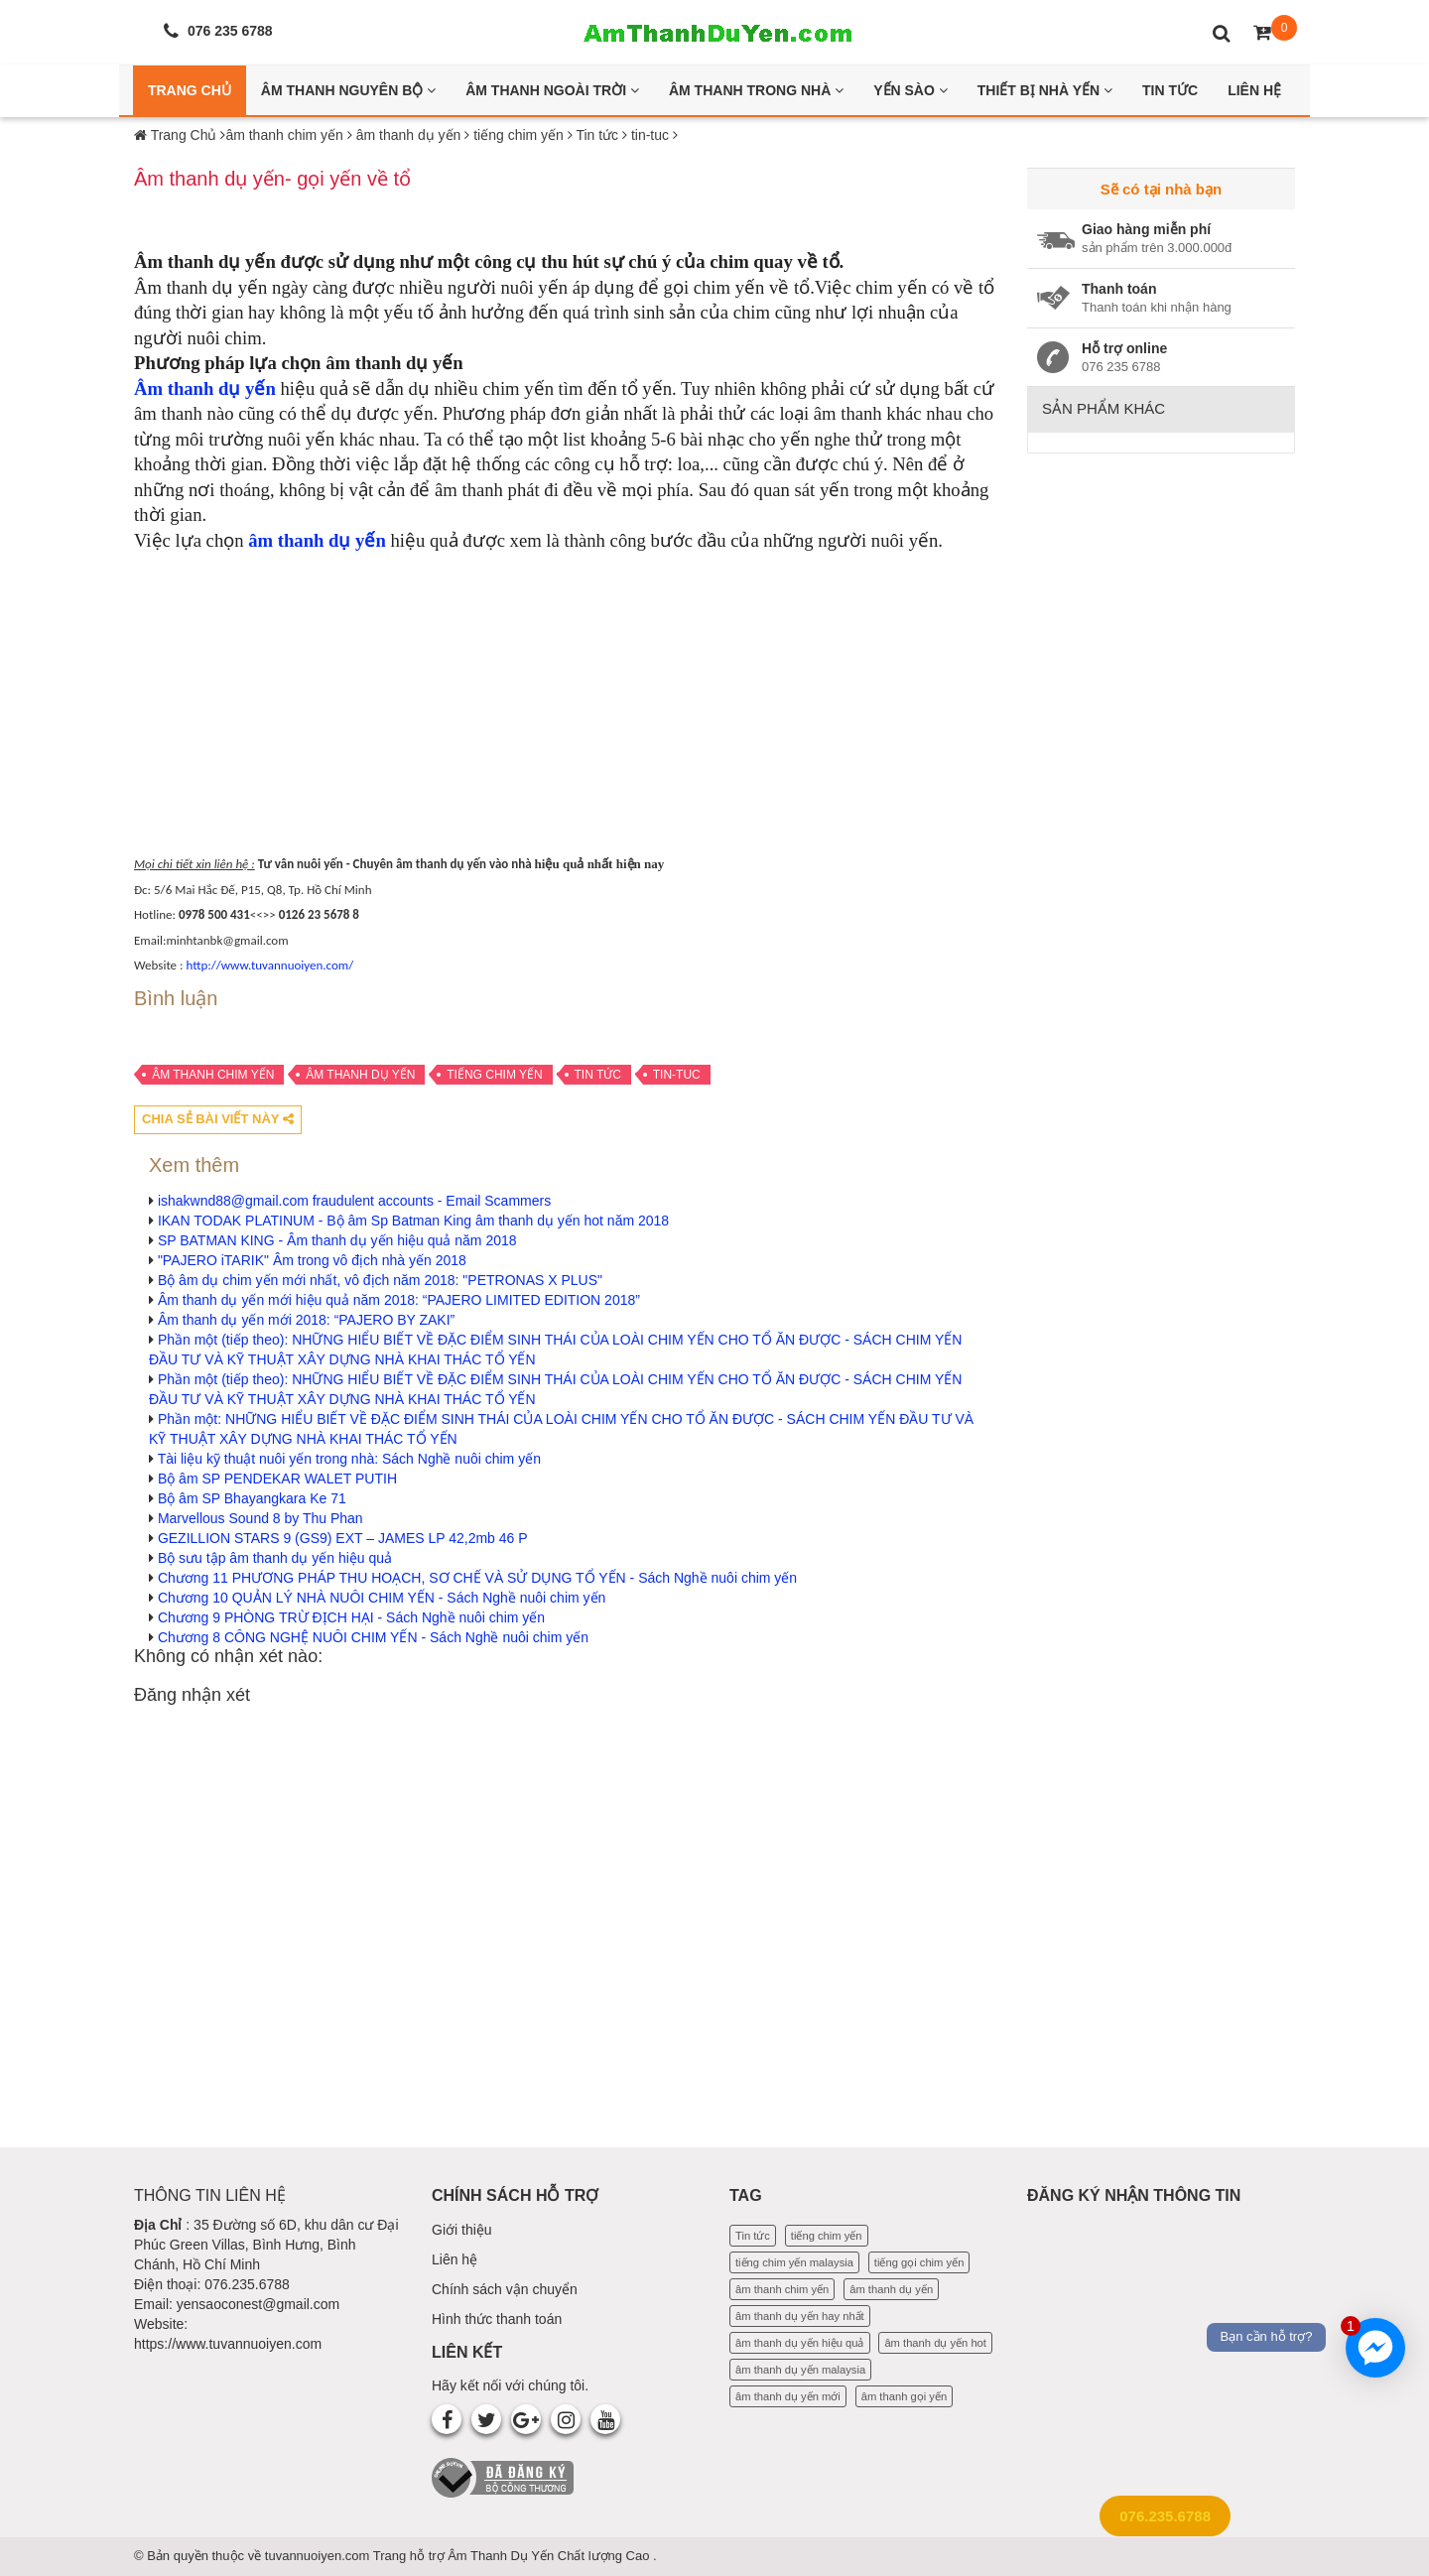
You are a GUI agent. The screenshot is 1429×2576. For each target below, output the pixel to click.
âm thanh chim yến (213, 1075)
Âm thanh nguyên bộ (348, 90)
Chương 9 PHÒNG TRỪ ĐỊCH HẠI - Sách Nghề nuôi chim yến (351, 1617)
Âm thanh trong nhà (756, 90)
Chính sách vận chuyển (505, 2289)
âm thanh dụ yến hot (935, 2343)
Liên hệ (454, 2259)
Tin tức (598, 1075)
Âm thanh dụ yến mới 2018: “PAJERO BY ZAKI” (306, 1320)
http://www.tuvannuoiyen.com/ (269, 965)
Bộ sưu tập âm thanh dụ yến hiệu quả (275, 1558)
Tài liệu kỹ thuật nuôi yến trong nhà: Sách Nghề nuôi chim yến (349, 1459)
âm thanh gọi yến (904, 2396)
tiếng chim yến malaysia (794, 2262)
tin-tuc (677, 1075)
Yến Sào (910, 90)
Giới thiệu (462, 2230)
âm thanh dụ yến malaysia (800, 2370)
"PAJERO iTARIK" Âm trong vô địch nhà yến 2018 (312, 1260)
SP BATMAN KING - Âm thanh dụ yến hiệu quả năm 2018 (337, 1240)
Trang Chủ (189, 90)
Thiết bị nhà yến (1044, 90)
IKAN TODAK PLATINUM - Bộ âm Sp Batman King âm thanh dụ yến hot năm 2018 (413, 1220)
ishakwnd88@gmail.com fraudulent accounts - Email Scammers (354, 1201)
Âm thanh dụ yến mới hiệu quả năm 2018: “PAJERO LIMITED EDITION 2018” (399, 1300)
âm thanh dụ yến (360, 1075)
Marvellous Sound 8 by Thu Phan (260, 1518)
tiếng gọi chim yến (919, 2262)
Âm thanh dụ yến (205, 388)
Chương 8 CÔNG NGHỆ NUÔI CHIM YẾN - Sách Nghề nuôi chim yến (373, 1637)
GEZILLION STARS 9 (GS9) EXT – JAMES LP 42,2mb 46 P (343, 1538)
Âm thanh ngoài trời (552, 90)
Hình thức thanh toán (497, 2319)
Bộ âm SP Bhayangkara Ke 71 (252, 1498)
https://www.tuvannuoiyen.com (228, 2344)
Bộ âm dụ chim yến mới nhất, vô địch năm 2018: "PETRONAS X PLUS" (380, 1280)
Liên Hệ (1254, 90)
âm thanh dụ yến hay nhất (799, 2316)
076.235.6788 (1165, 2516)
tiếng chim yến (494, 1075)
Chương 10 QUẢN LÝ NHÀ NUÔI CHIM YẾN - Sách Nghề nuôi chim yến (381, 1598)
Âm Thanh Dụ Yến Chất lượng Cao (550, 2555)
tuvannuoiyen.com (319, 2555)
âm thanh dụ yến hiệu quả (799, 2343)
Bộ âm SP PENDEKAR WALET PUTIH (277, 1478)
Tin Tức (1170, 90)
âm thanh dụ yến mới (788, 2396)
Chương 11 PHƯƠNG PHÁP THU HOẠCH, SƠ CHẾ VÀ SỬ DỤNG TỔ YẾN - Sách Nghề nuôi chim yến (477, 1578)
